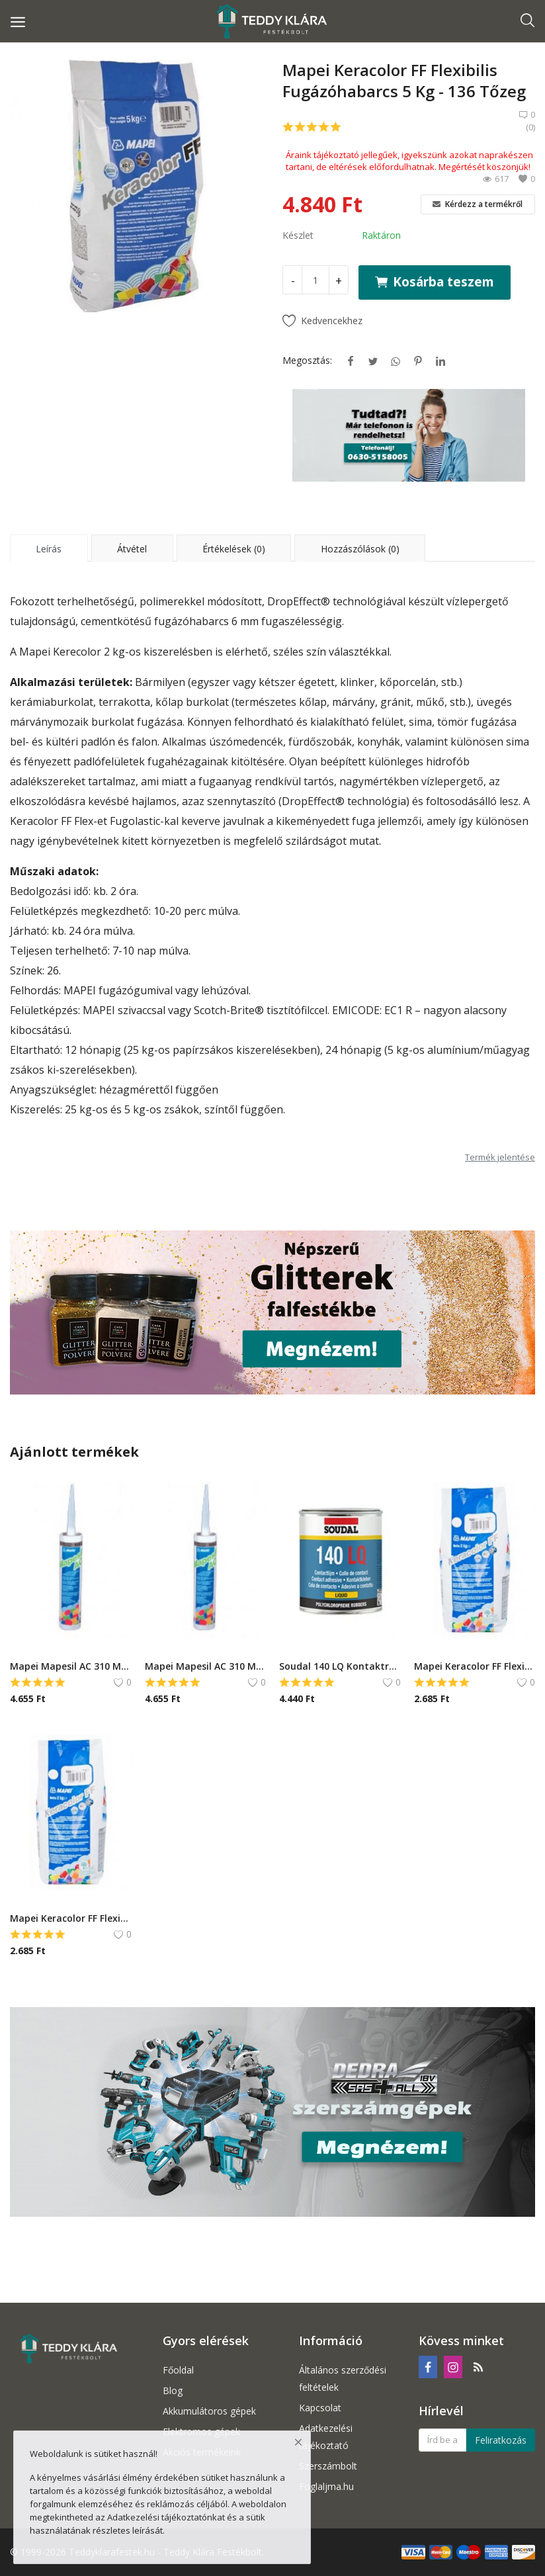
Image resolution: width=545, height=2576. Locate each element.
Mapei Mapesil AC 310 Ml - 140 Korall (206, 1666)
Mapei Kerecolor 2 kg (72, 651)
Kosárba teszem (434, 281)
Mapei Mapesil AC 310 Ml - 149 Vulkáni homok (71, 1666)
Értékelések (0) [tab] (233, 548)
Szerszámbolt (328, 2466)
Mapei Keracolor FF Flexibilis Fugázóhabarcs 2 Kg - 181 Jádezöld (475, 1666)
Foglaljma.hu (326, 2486)
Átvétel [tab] (132, 548)
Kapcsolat (320, 2407)
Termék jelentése (500, 1157)
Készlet (298, 235)
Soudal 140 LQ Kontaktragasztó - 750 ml (340, 1666)
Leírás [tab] (49, 548)
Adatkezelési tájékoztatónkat (166, 2517)
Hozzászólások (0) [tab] (360, 548)
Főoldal (178, 2370)
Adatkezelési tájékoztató (326, 2437)
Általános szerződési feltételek (342, 2378)
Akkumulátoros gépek (209, 2411)
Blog (173, 2390)
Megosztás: (307, 360)
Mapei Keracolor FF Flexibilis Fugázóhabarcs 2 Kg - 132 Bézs (71, 1918)
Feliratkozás (500, 2440)
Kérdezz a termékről (478, 204)
